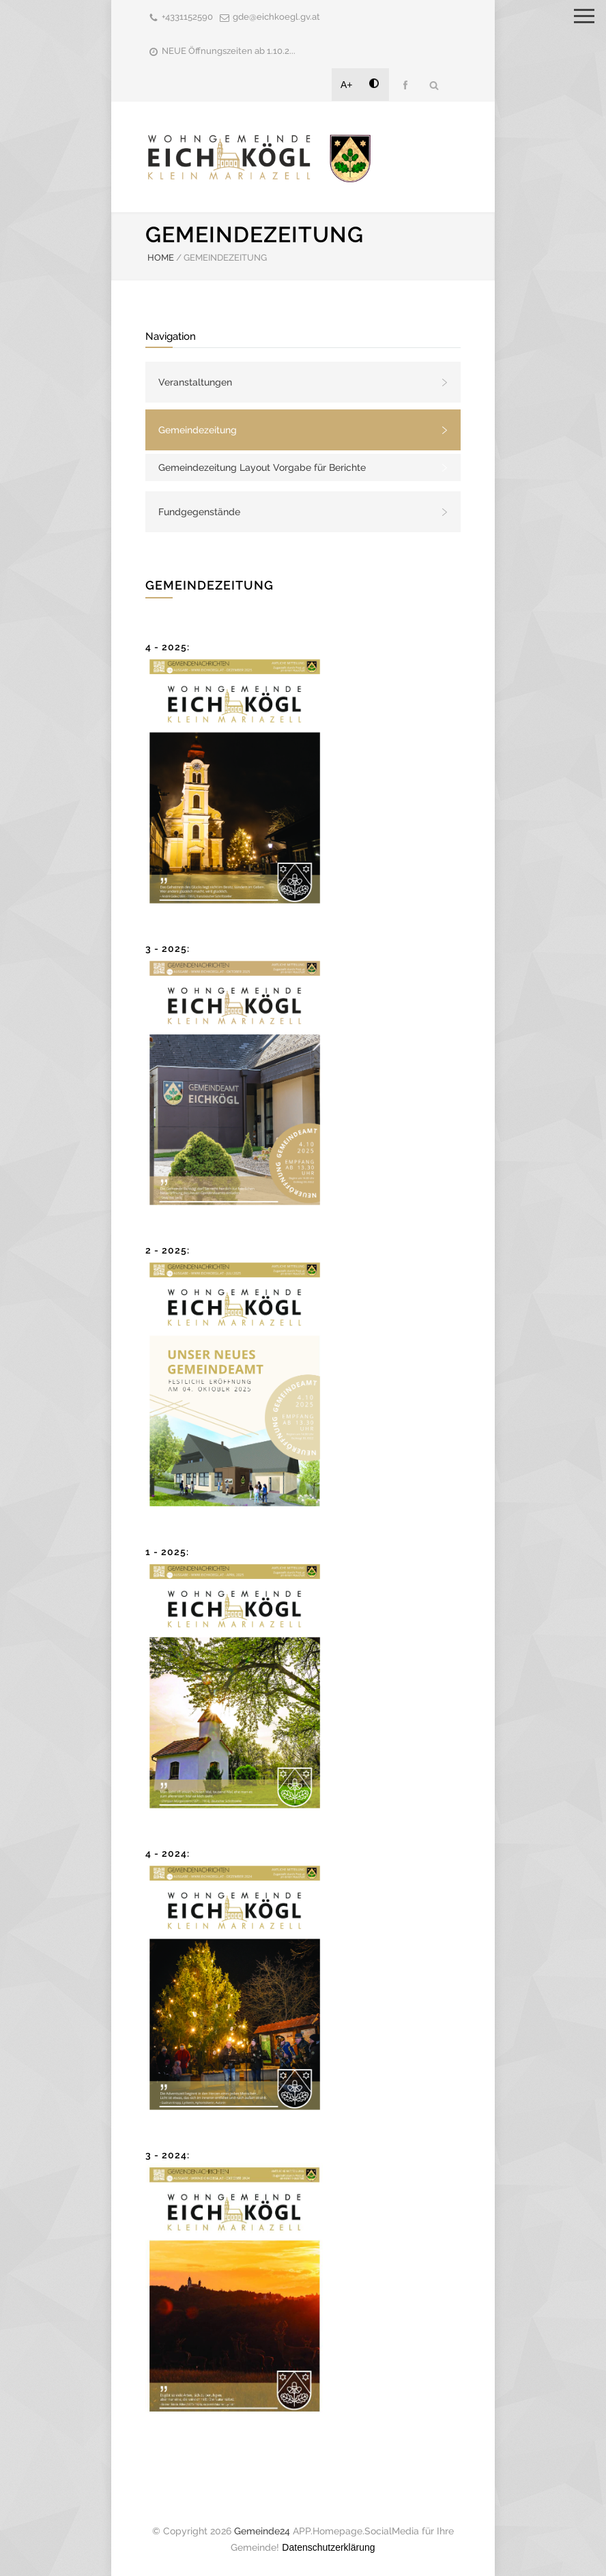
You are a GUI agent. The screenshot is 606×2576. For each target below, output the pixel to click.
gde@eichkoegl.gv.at (276, 17)
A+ (347, 84)
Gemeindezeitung (197, 429)
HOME (160, 257)
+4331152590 (187, 17)
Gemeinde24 (262, 2531)
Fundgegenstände (199, 511)
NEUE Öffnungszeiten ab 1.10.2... (228, 51)
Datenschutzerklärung (328, 2547)
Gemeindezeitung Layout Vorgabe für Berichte (262, 467)
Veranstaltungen (195, 382)
